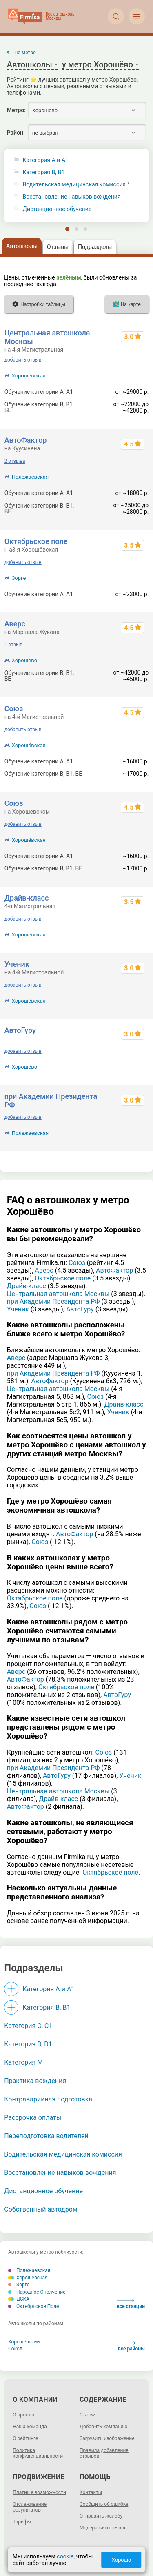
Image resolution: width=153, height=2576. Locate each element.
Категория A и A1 (46, 160)
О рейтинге (25, 2438)
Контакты (91, 2492)
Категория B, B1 (43, 172)
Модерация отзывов (103, 2528)
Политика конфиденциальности (38, 2453)
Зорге (19, 578)
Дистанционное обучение (57, 209)
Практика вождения (35, 2081)
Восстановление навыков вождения (72, 197)
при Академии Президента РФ (53, 1301)
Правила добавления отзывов (104, 2453)
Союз (13, 708)
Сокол (15, 2349)
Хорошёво (24, 660)
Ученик (16, 964)
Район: (16, 132)
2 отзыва (14, 461)
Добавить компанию (103, 2427)
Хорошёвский (24, 2342)
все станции (131, 2304)
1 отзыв (13, 645)
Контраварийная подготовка (48, 2099)
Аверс (14, 623)
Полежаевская (30, 477)
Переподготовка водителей (46, 2136)
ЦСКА (18, 2299)
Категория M (23, 2062)
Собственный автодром (41, 2209)
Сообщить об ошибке (104, 2504)
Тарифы (22, 2522)
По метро (25, 52)
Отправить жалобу (101, 2516)
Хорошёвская (29, 376)
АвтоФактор (25, 440)
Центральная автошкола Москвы (58, 1294)
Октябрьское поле (36, 541)
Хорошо (121, 2560)
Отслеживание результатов (30, 2507)
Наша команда (30, 2427)
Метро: (16, 110)
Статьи (87, 2415)
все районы (131, 2346)
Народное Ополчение (37, 2292)
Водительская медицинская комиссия (74, 185)
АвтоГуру (20, 1030)
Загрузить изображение (107, 2438)
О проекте (24, 2415)
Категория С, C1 (28, 2026)
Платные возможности (39, 2492)
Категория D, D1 (28, 2044)
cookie (65, 2556)
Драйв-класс (26, 898)
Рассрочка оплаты (32, 2117)
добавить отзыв (23, 360)
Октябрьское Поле (33, 2306)
